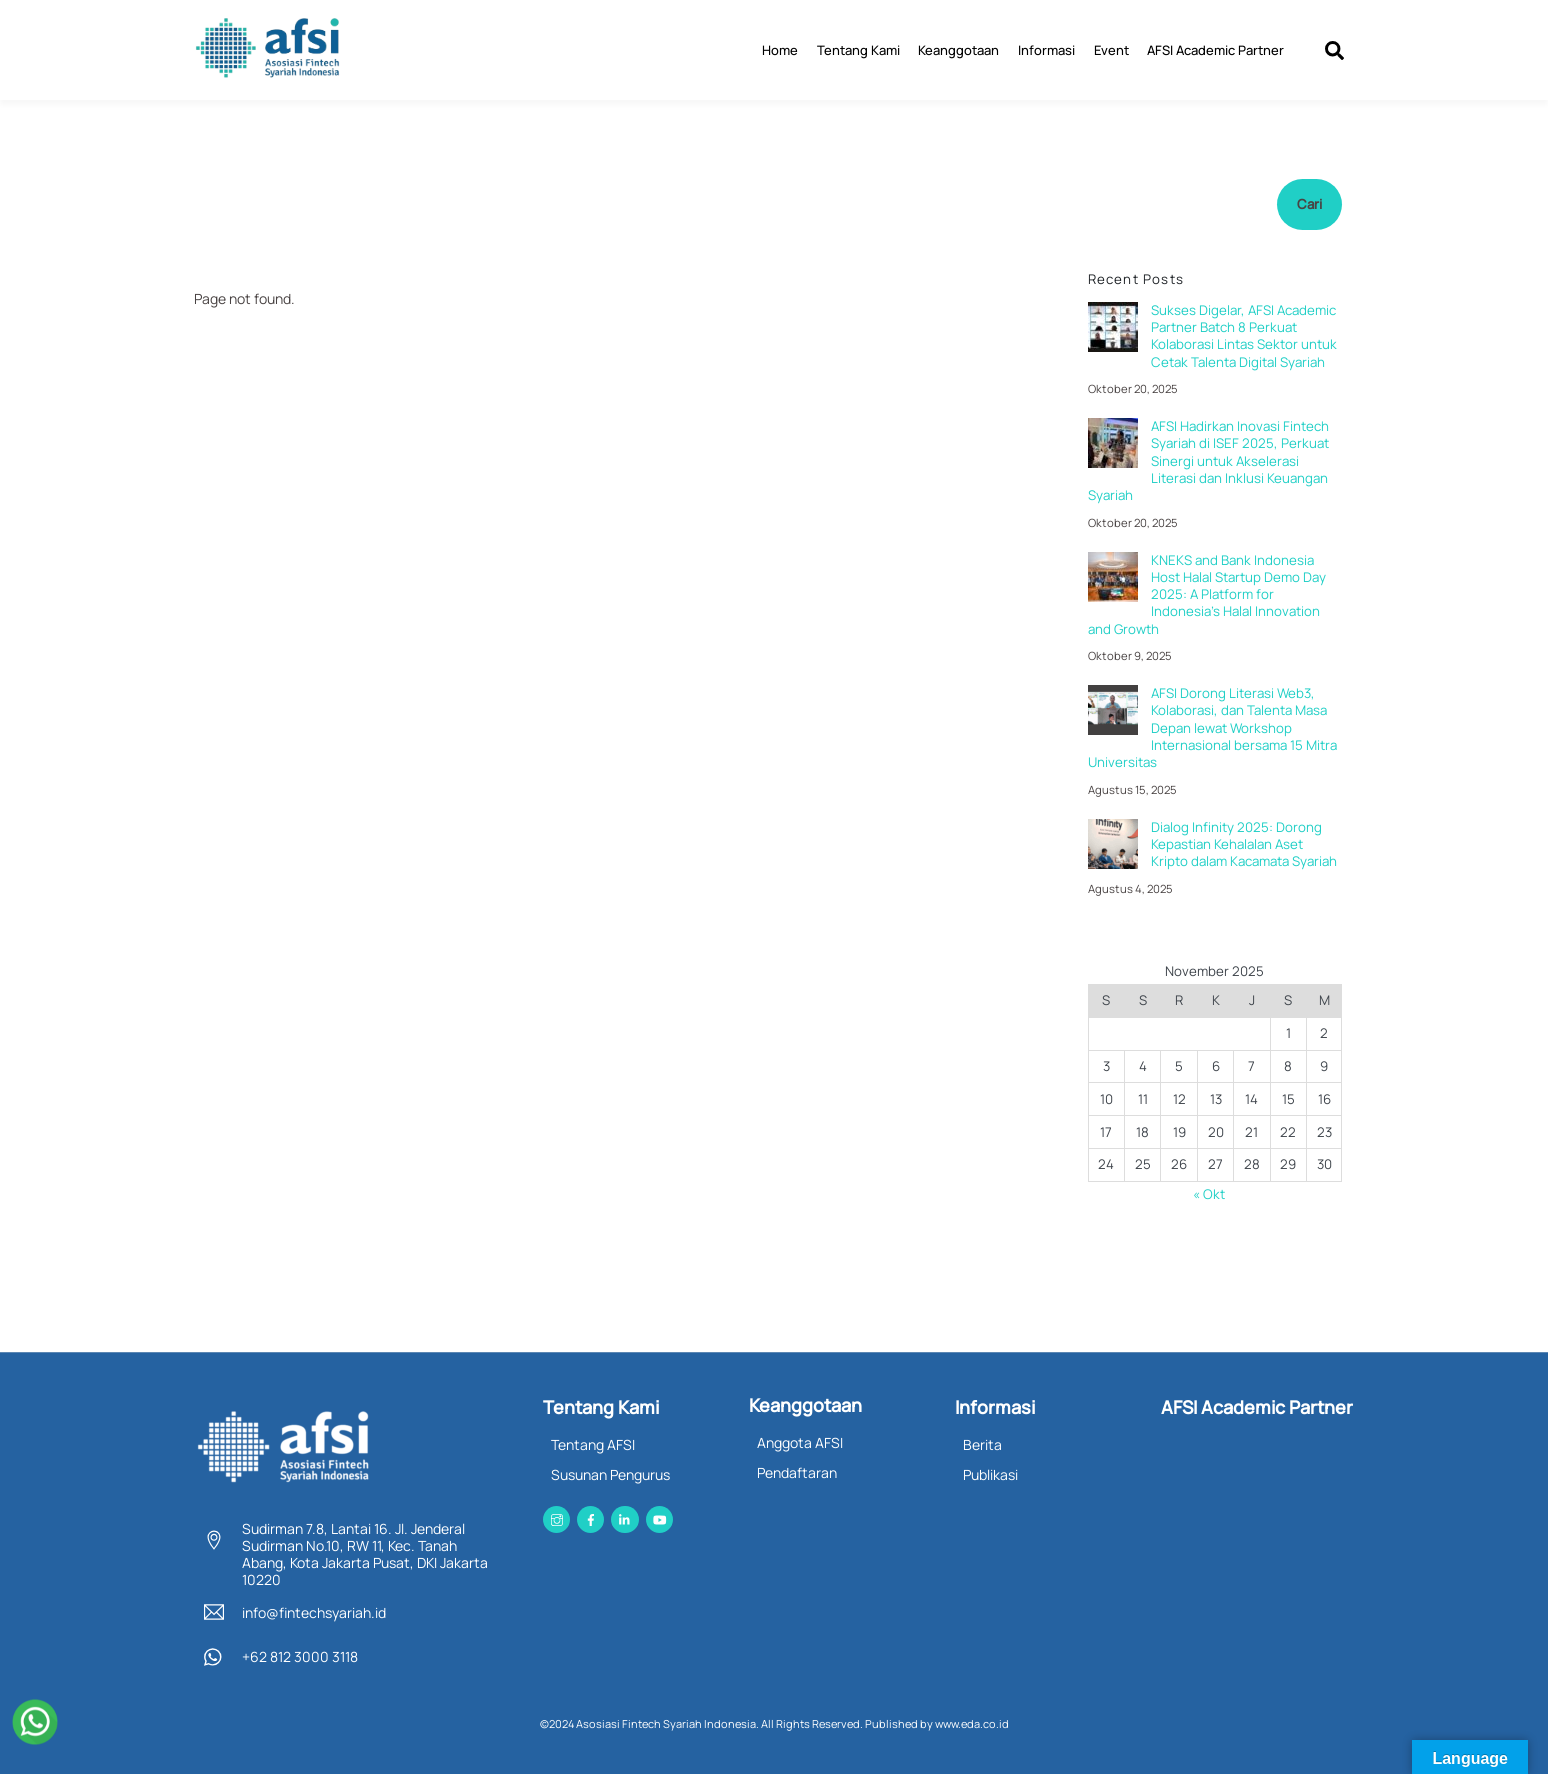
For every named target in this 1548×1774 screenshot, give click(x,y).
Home (780, 49)
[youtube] (659, 1515)
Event (1111, 49)
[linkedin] (624, 1515)
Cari (1309, 203)
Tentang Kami (858, 49)
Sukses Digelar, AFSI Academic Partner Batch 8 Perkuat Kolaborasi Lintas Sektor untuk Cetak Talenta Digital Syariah (1244, 335)
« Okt (1209, 1193)
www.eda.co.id (972, 1721)
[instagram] (556, 1515)
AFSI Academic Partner (1215, 49)
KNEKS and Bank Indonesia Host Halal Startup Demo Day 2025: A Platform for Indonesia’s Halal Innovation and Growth (1207, 594)
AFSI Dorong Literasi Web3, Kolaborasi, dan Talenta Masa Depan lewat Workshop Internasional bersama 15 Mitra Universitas (1212, 727)
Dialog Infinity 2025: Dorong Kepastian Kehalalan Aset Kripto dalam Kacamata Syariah (1244, 844)
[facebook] (590, 1515)
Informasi (1046, 49)
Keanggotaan (958, 49)
